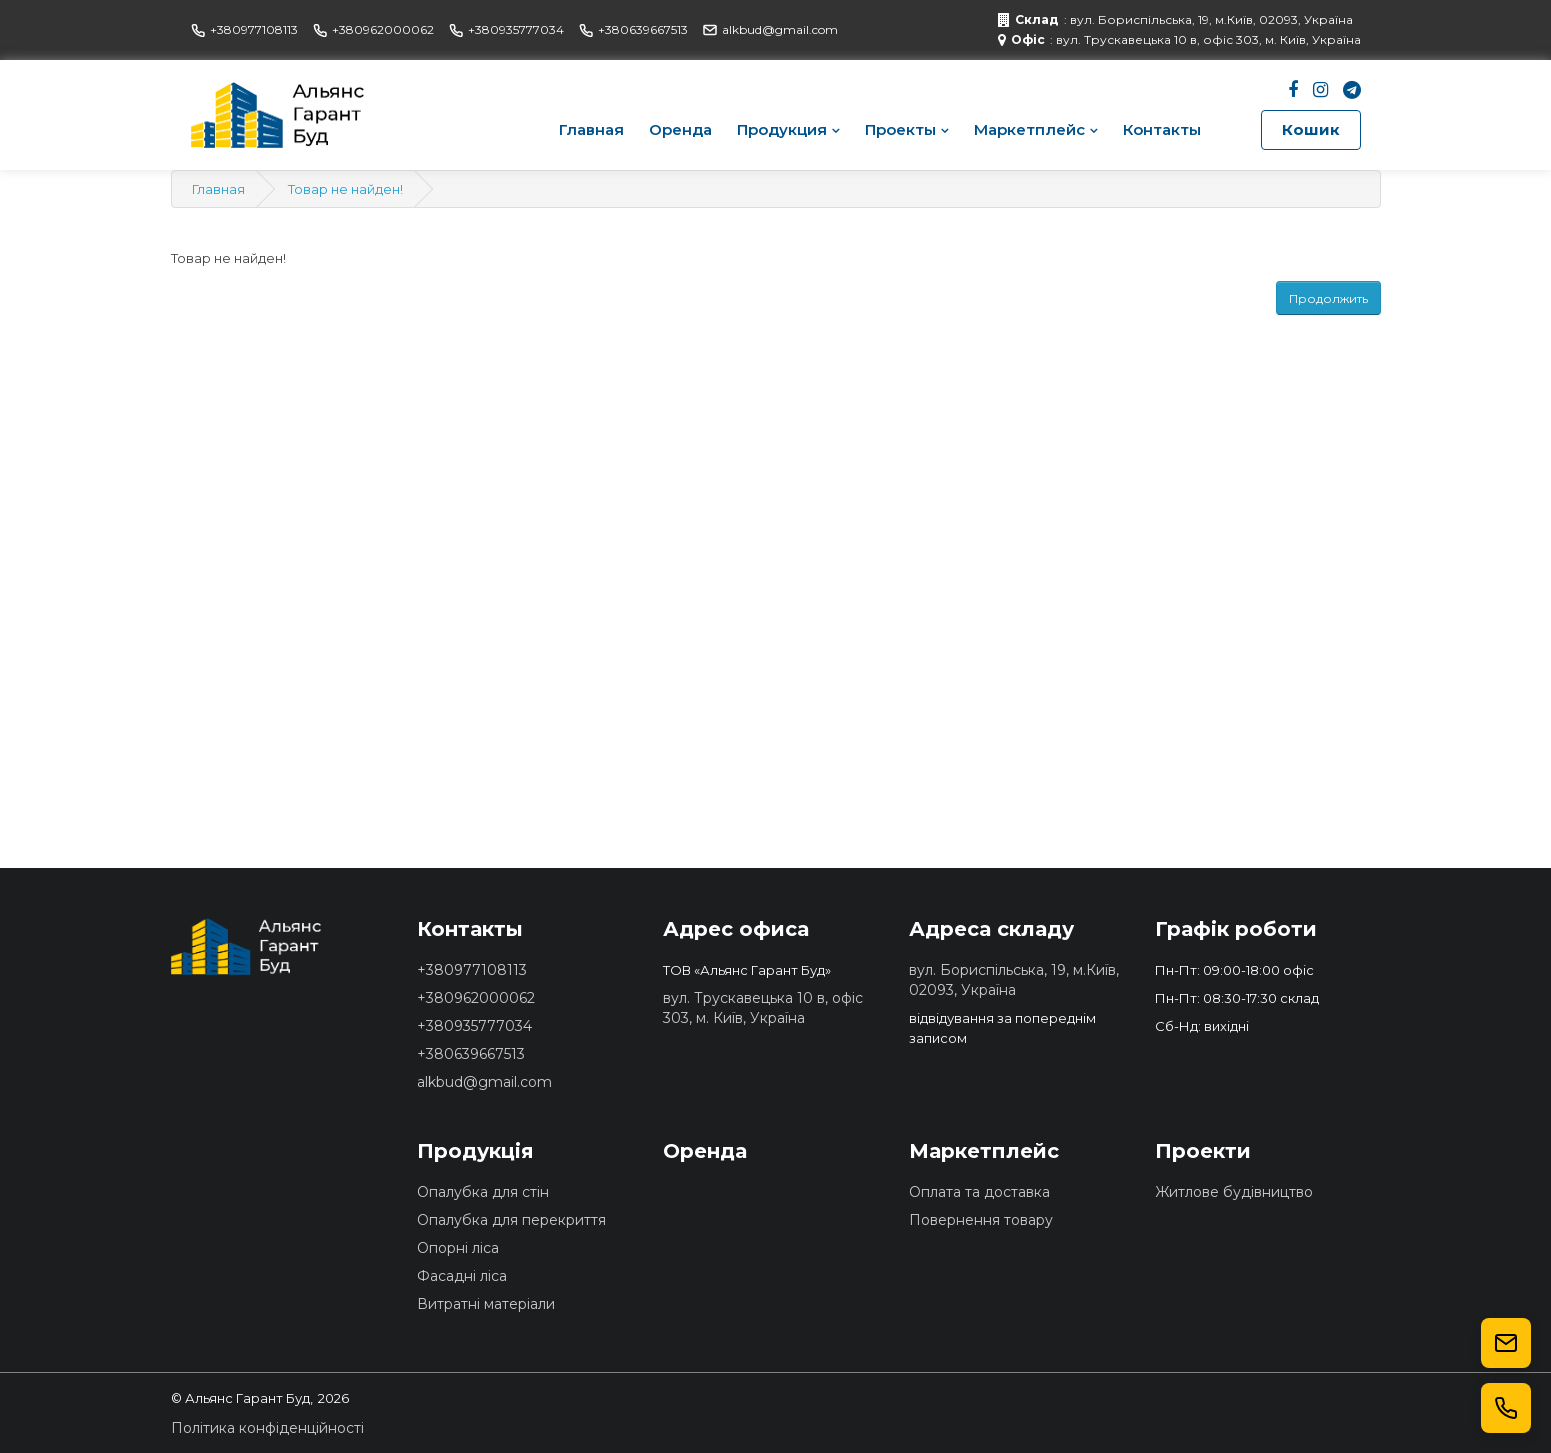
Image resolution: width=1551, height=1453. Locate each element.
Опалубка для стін (483, 1192)
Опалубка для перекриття (511, 1220)
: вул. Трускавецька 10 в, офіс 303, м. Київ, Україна (1179, 40)
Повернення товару (981, 1220)
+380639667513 (633, 29)
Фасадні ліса (462, 1276)
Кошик (1311, 129)
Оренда (680, 129)
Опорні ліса (458, 1248)
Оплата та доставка (979, 1192)
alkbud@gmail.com (770, 29)
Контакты (1162, 129)
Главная (591, 129)
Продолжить (1328, 298)
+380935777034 (506, 29)
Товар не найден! (345, 189)
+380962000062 (373, 29)
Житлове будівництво (1234, 1192)
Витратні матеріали (486, 1304)
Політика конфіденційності (267, 1428)
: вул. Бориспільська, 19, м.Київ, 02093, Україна (1175, 20)
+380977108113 (244, 29)
